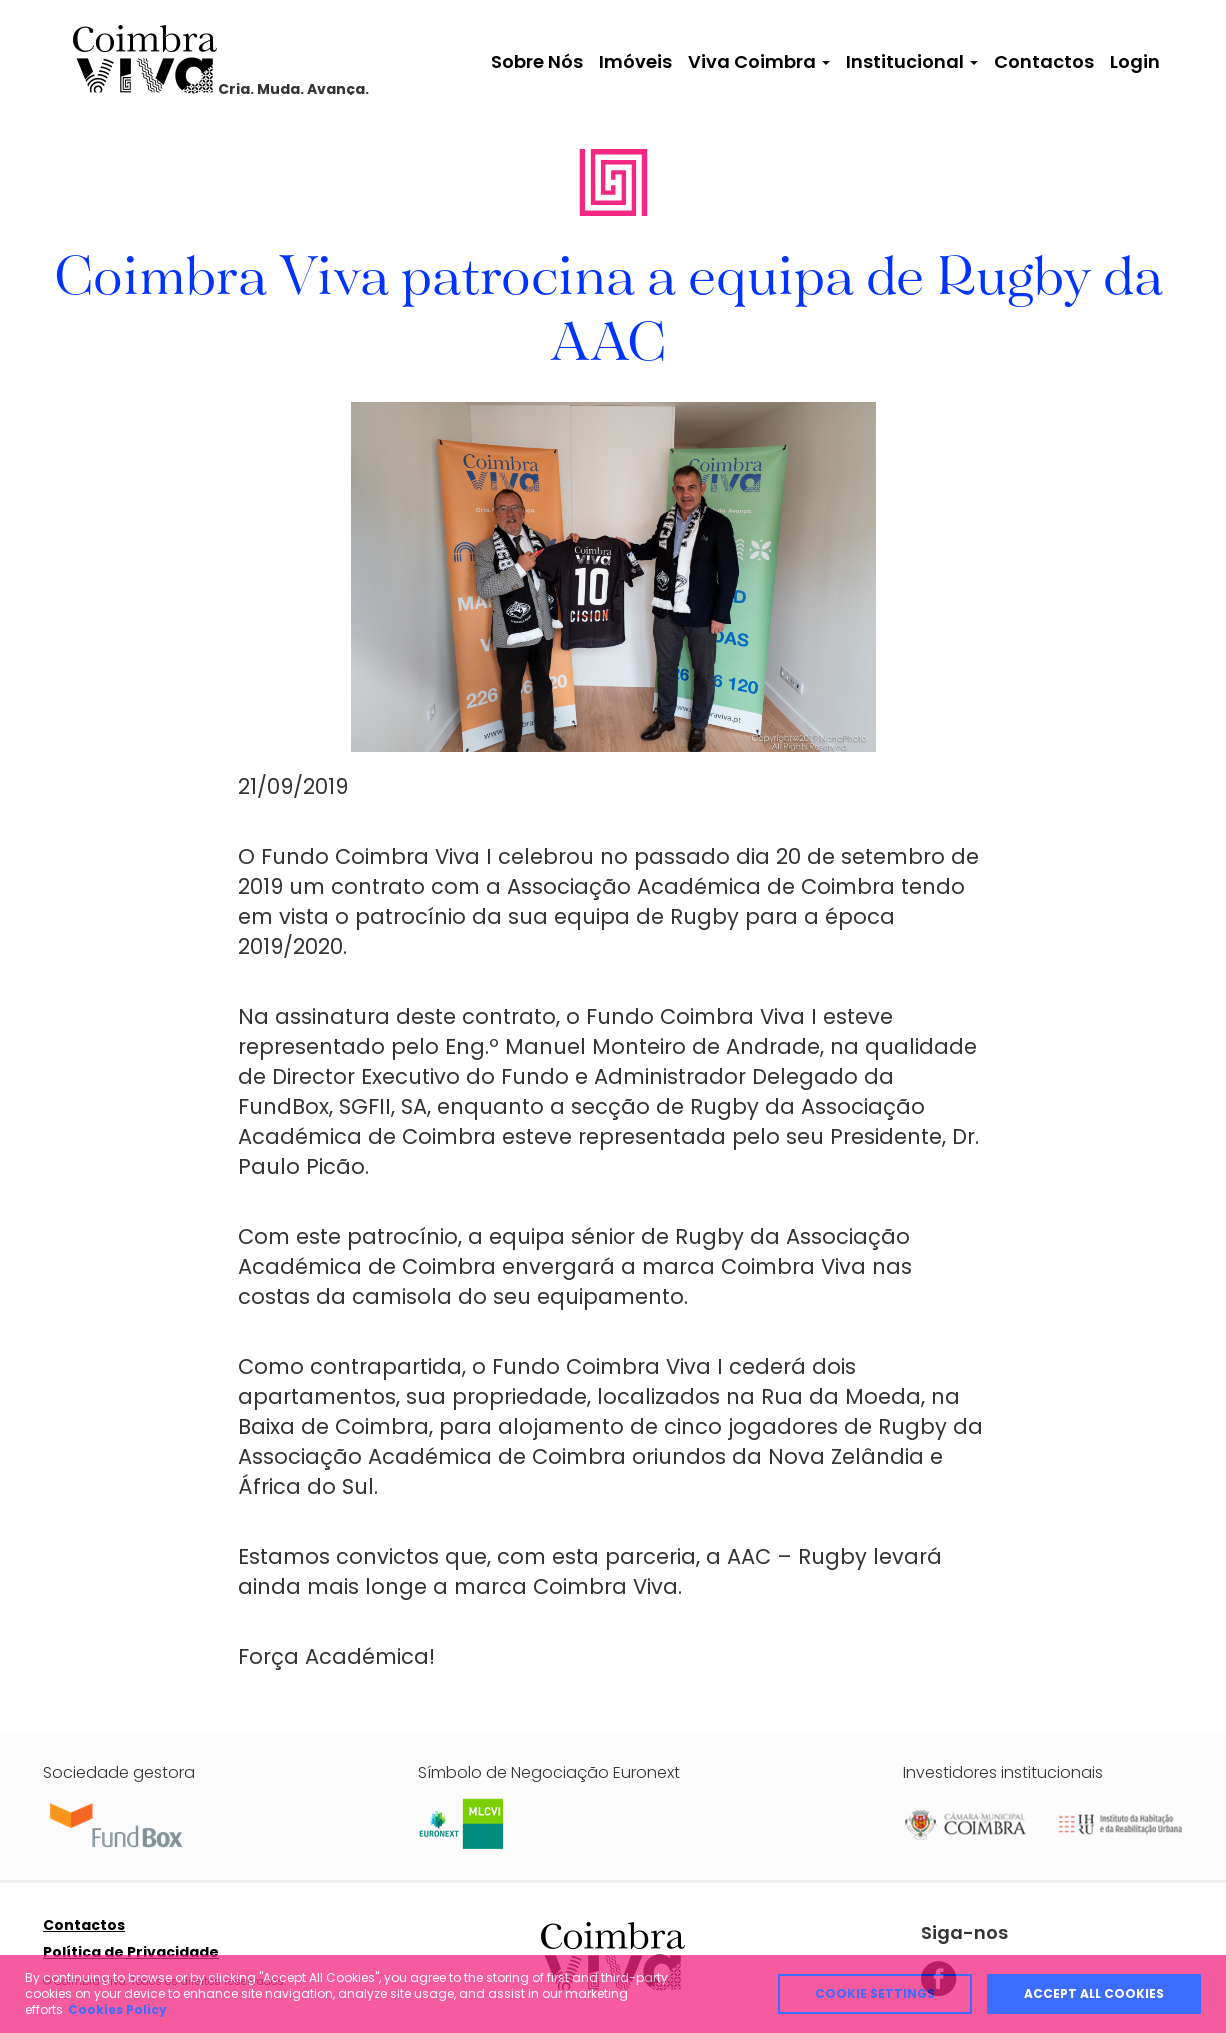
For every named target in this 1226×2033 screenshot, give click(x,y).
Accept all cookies (1094, 1993)
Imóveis (635, 61)
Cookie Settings (875, 1993)
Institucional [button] (912, 61)
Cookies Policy (117, 2009)
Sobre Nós (537, 61)
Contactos (1044, 61)
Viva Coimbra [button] (759, 61)
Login (1135, 61)
